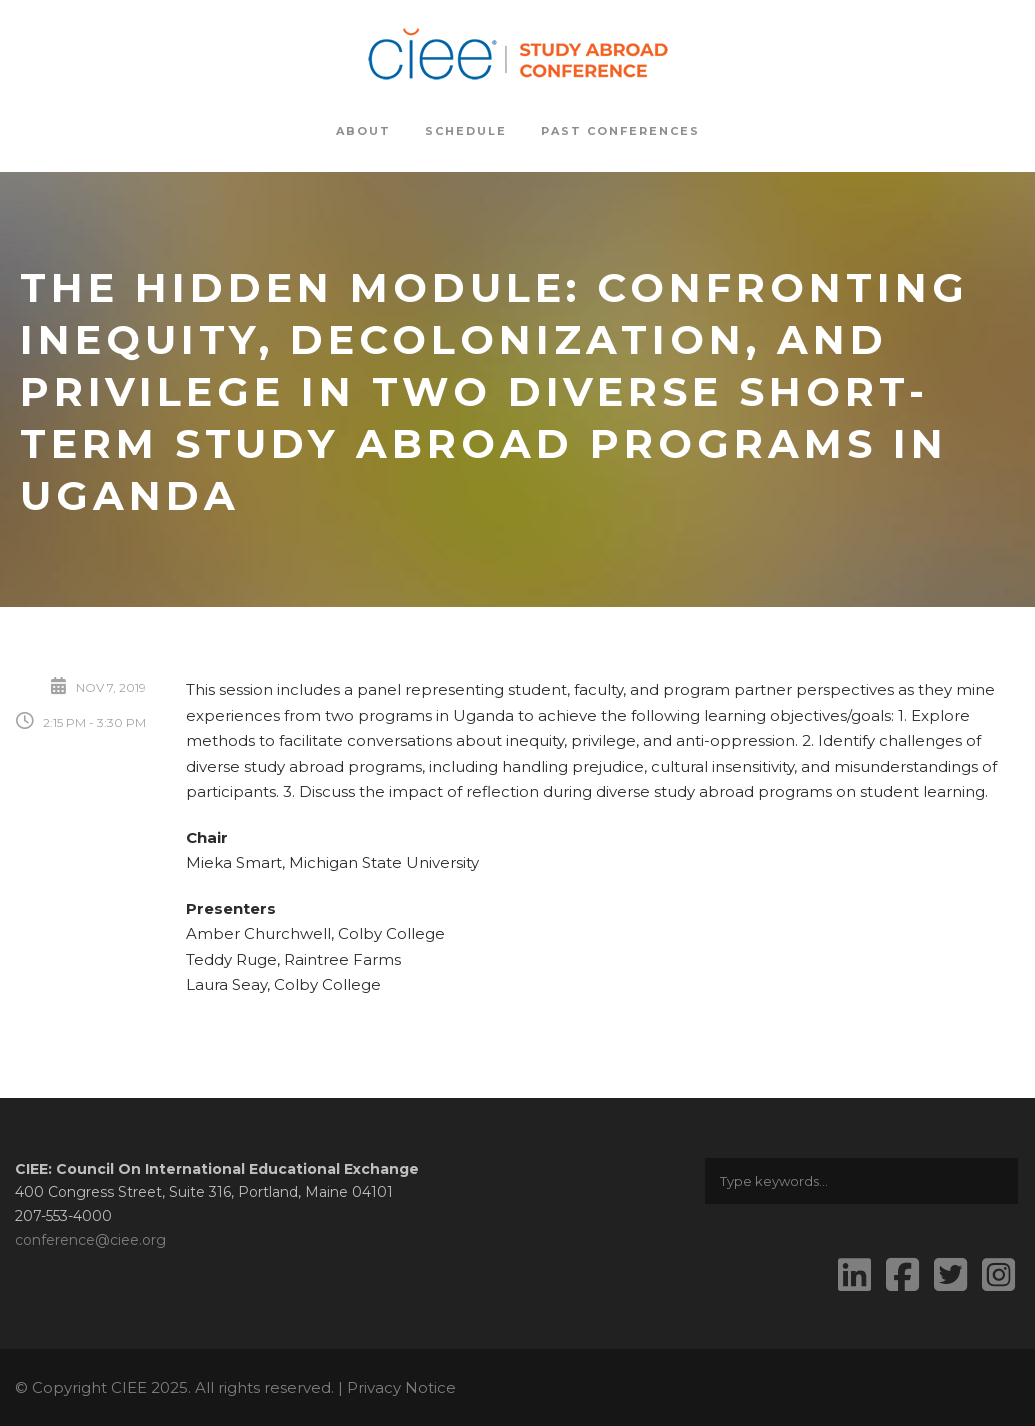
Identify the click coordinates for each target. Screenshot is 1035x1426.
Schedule (466, 131)
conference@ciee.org (90, 1240)
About (363, 131)
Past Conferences (620, 131)
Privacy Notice (401, 1387)
